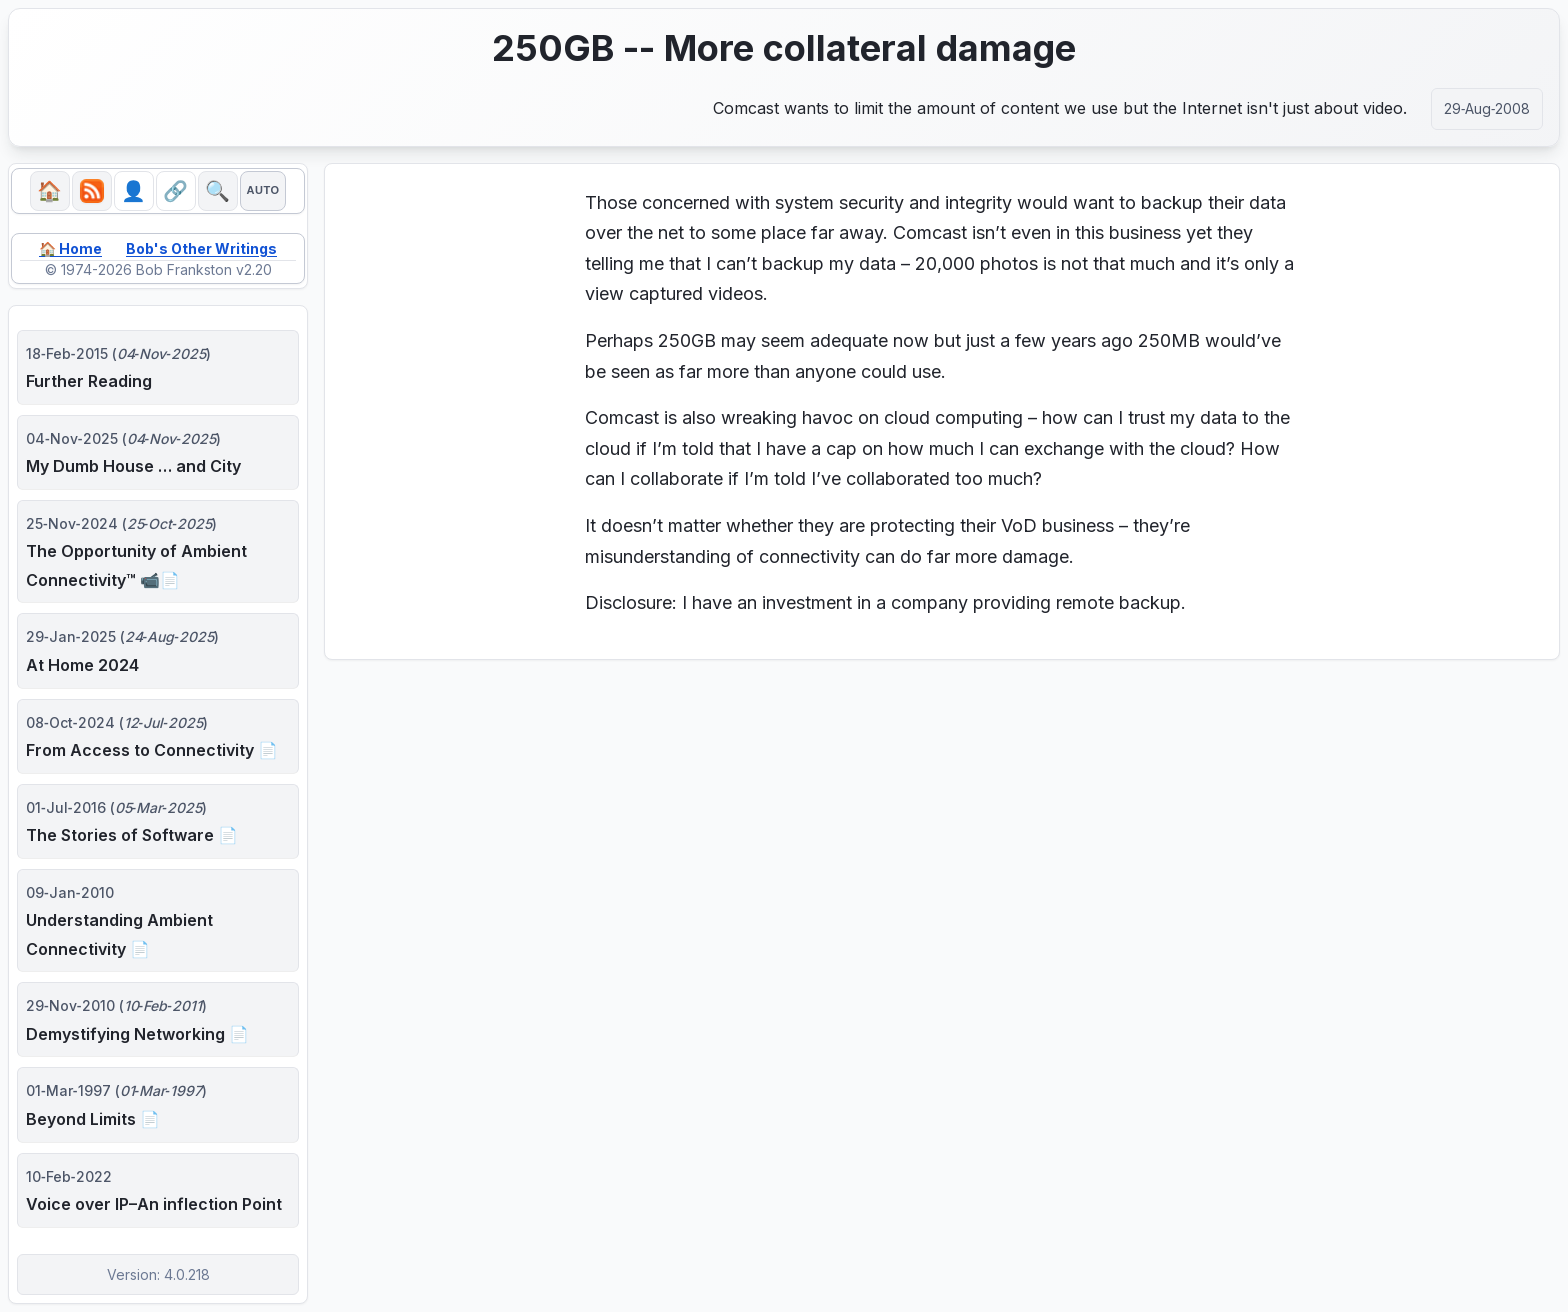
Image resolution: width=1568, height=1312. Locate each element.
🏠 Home (70, 248)
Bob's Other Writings (201, 248)
